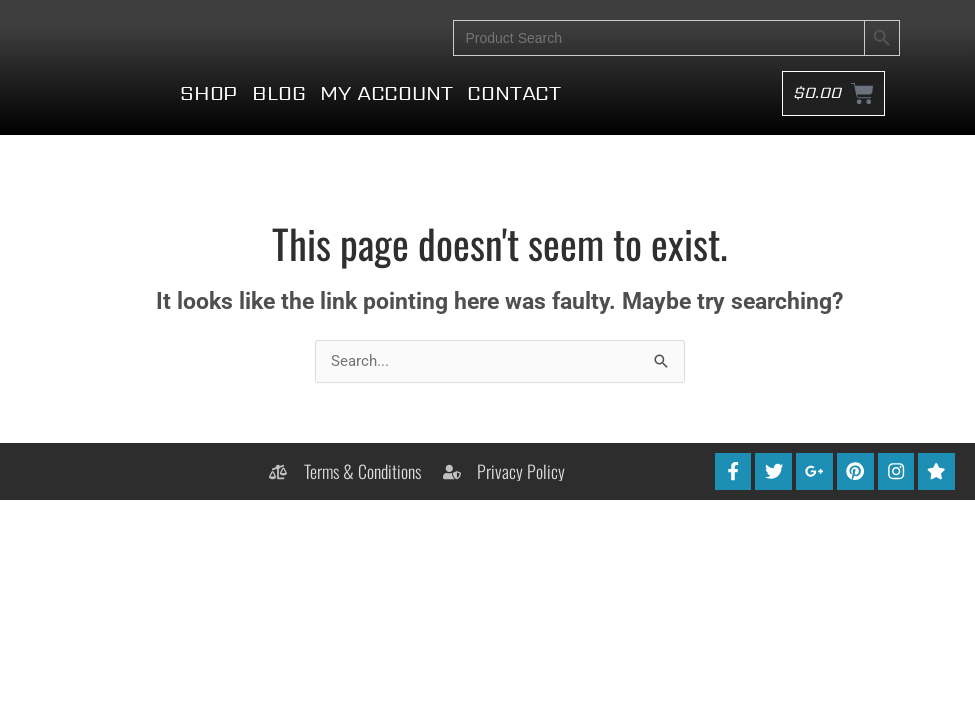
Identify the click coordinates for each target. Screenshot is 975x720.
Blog (278, 114)
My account (386, 114)
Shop (208, 114)
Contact (514, 114)
